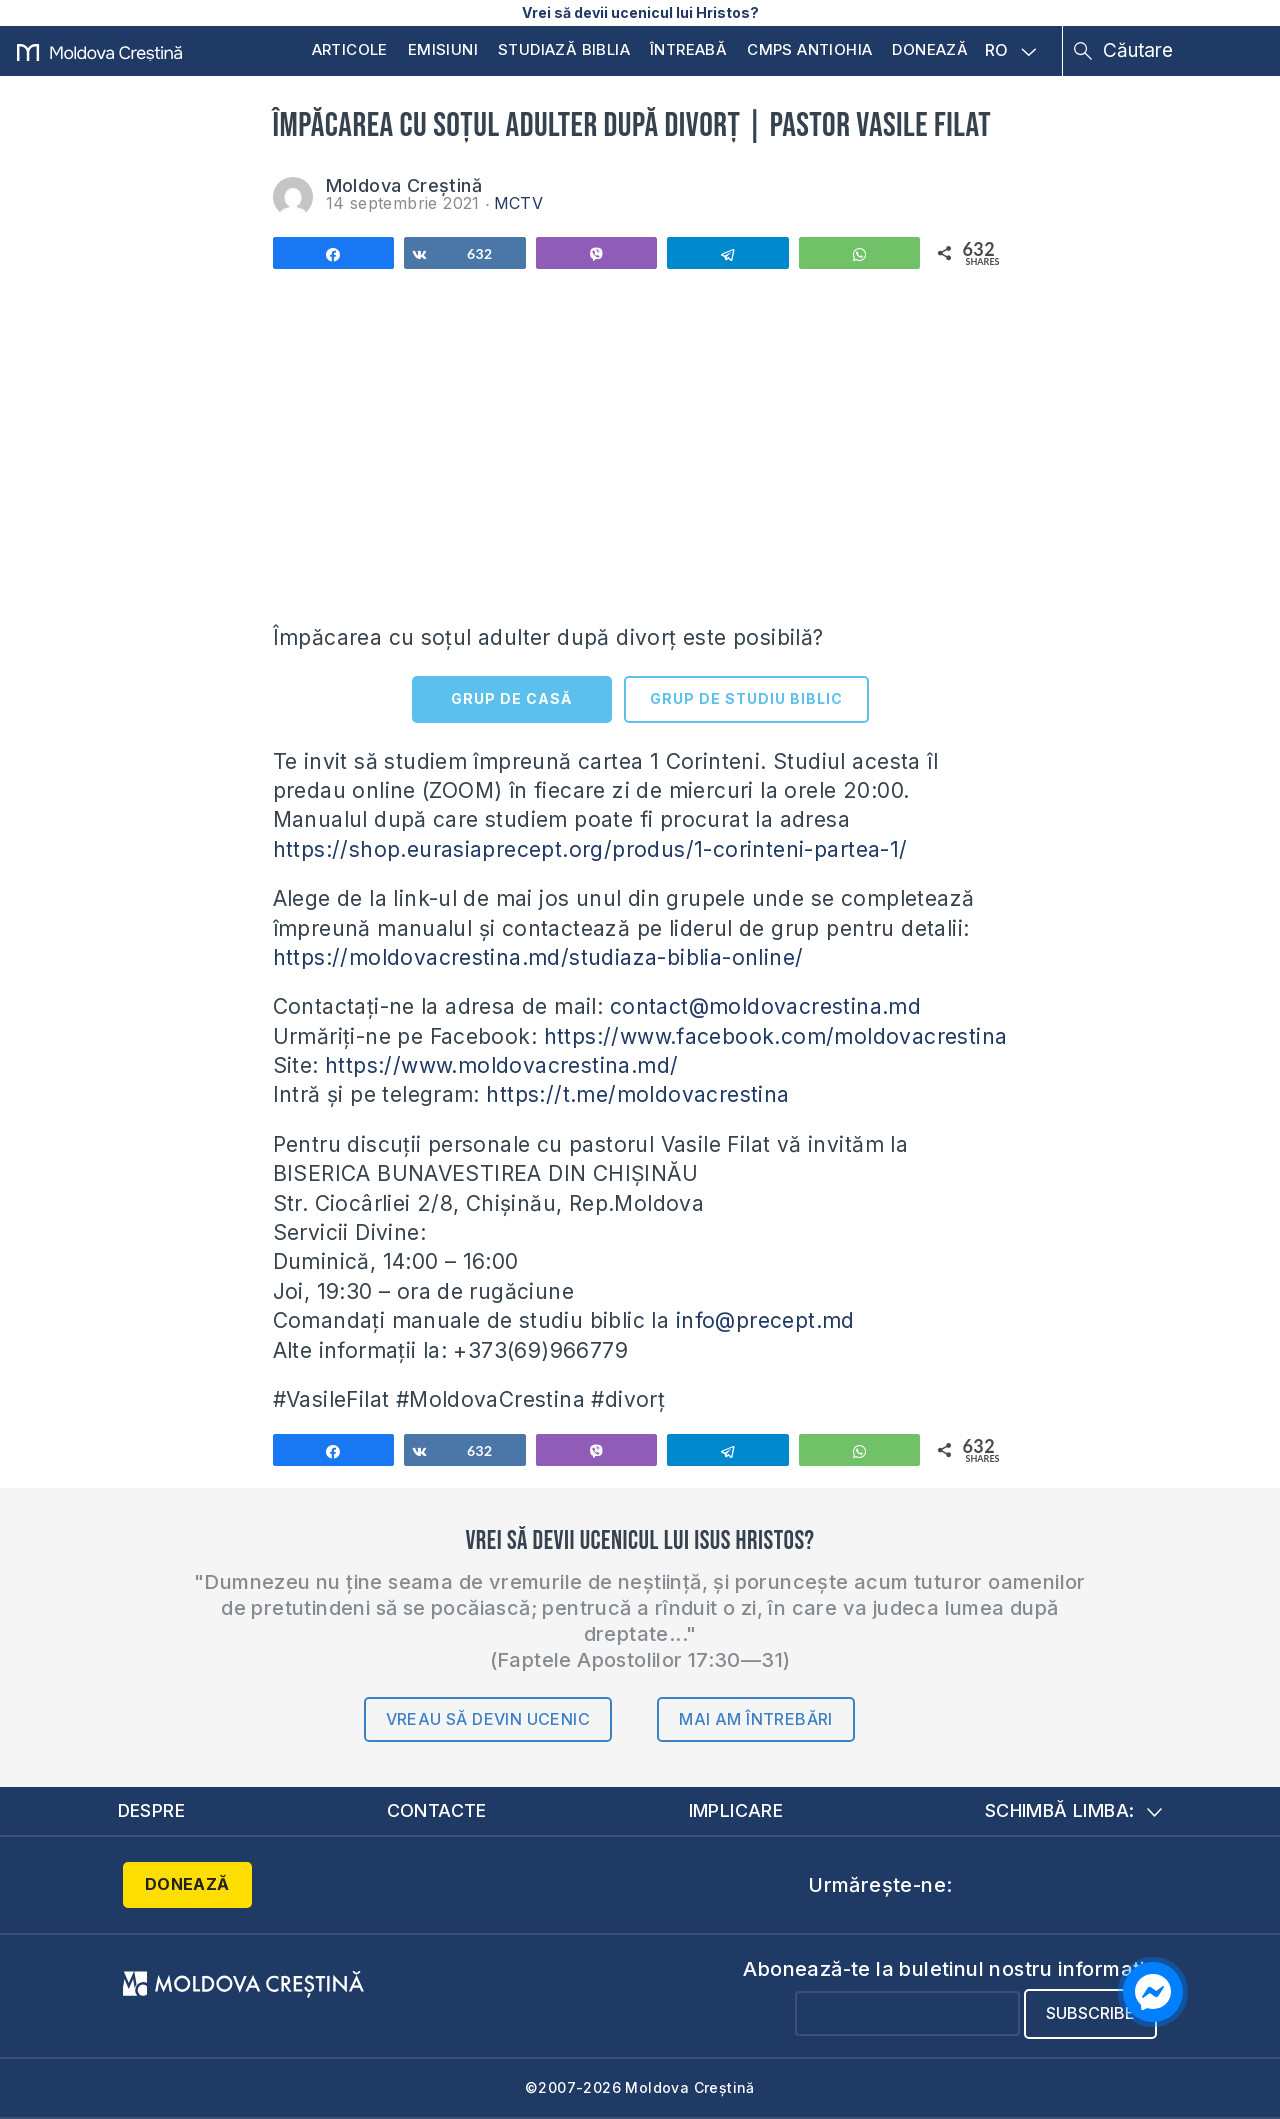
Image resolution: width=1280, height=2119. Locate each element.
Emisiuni (443, 49)
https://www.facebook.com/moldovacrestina (776, 1036)
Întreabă (688, 49)
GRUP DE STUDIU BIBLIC (746, 698)
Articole (350, 49)
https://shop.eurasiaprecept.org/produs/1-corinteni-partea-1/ (590, 849)
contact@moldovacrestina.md (765, 1006)
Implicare (736, 1810)
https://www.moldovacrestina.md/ (501, 1065)
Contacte (437, 1810)
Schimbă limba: (1074, 1810)
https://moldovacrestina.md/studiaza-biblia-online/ (538, 957)
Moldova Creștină (404, 185)
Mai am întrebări (755, 1719)
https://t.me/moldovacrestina (637, 1094)
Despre (152, 1810)
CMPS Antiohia (809, 49)
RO (1011, 51)
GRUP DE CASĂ (511, 698)
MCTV (519, 203)
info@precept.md (765, 1320)
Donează (930, 49)
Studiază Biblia (564, 49)
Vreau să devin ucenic (488, 1719)
